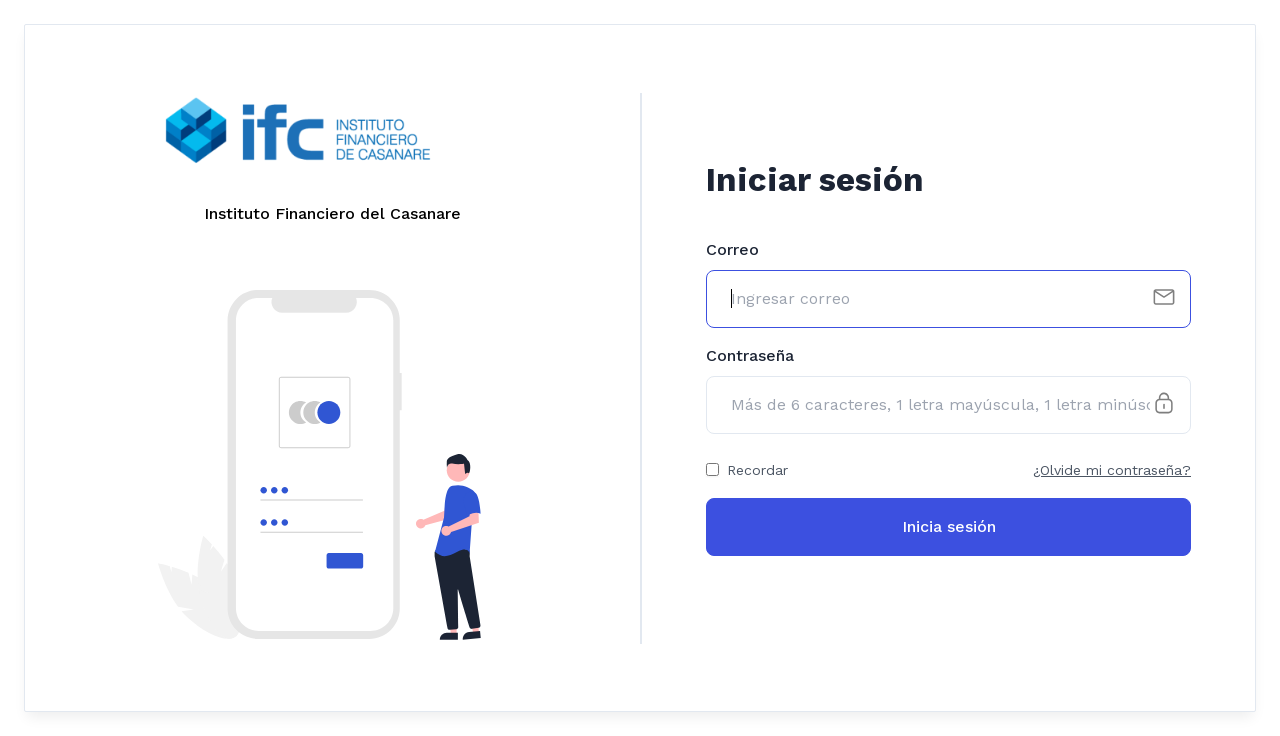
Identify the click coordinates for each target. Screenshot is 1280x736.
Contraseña (750, 355)
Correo (732, 249)
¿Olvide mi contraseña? (1112, 470)
